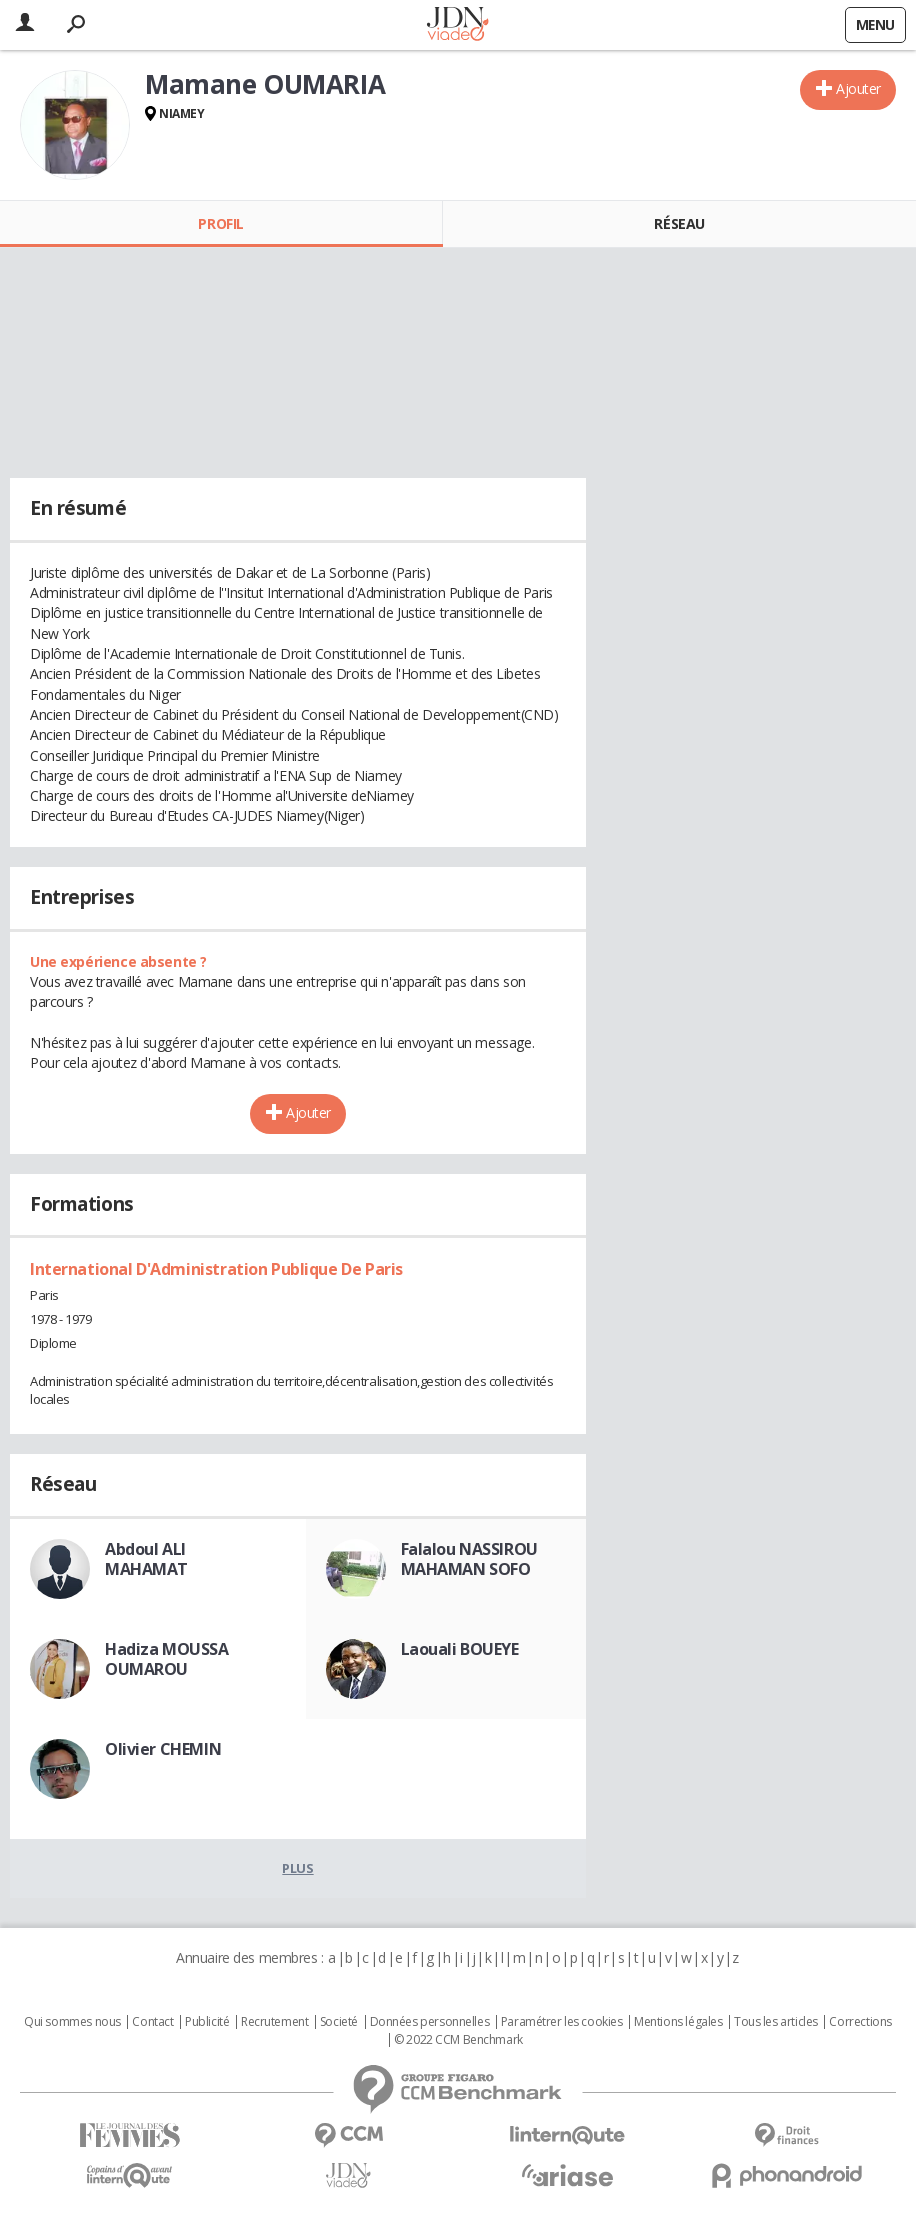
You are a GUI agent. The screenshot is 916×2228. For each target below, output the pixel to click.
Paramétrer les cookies (562, 2022)
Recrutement (274, 2022)
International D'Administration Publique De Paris (216, 1269)
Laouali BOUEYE (460, 1649)
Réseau (679, 223)
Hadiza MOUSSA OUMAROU (167, 1659)
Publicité (207, 2022)
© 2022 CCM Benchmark (458, 2040)
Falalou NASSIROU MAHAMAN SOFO (469, 1559)
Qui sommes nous (72, 2022)
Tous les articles (776, 2022)
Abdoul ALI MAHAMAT (146, 1559)
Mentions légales (678, 2022)
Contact (152, 2022)
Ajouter (858, 88)
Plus (297, 1868)
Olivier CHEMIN (163, 1749)
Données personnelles (430, 2022)
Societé (339, 2022)
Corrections (860, 2022)
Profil (220, 223)
